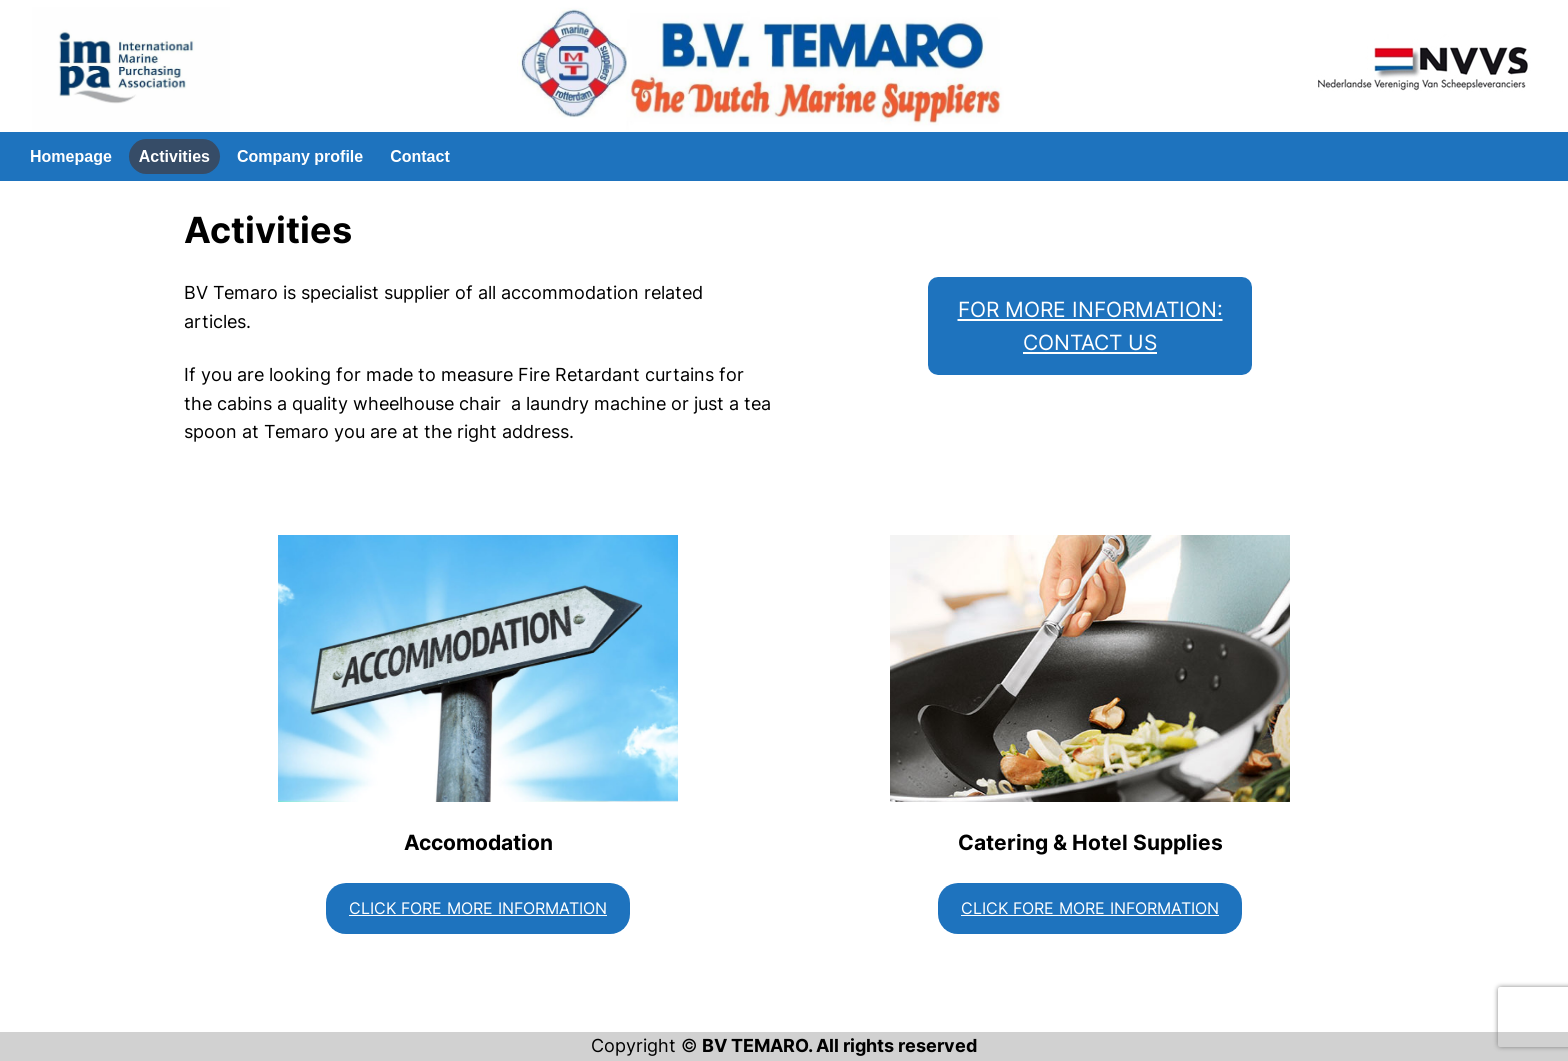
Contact (420, 156)
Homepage (71, 156)
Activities (174, 156)
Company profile (300, 156)
